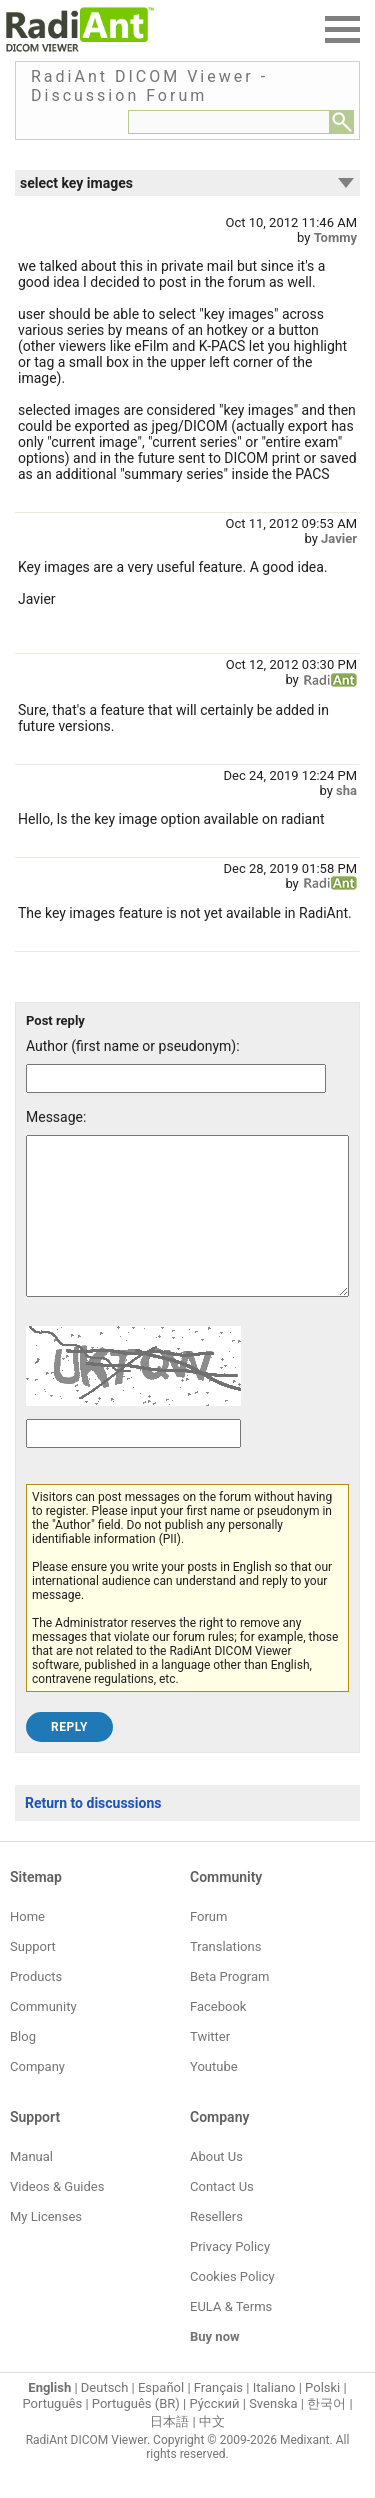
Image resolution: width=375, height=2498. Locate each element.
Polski (322, 2417)
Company (37, 2096)
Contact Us (222, 2216)
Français (218, 2417)
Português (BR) (136, 2433)
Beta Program (229, 2006)
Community (43, 2036)
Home (27, 1946)
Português (52, 2433)
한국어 (326, 2433)
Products (36, 2006)
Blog (23, 2066)
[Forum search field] (229, 122)
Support (33, 1976)
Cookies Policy (232, 2306)
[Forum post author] (176, 1078)
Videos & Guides (57, 2216)
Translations (225, 1976)
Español (161, 2417)
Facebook (218, 2036)
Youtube (214, 2096)
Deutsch (105, 2417)
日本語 (169, 2451)
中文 (212, 2451)
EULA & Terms (231, 2336)
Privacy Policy (230, 2276)
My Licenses (46, 2246)
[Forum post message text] (187, 1231)
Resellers (216, 2246)
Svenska (273, 2433)
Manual (31, 2186)
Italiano (274, 2417)
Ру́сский (215, 2433)
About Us (216, 2186)
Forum (208, 1946)
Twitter (210, 2066)
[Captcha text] (133, 1463)
